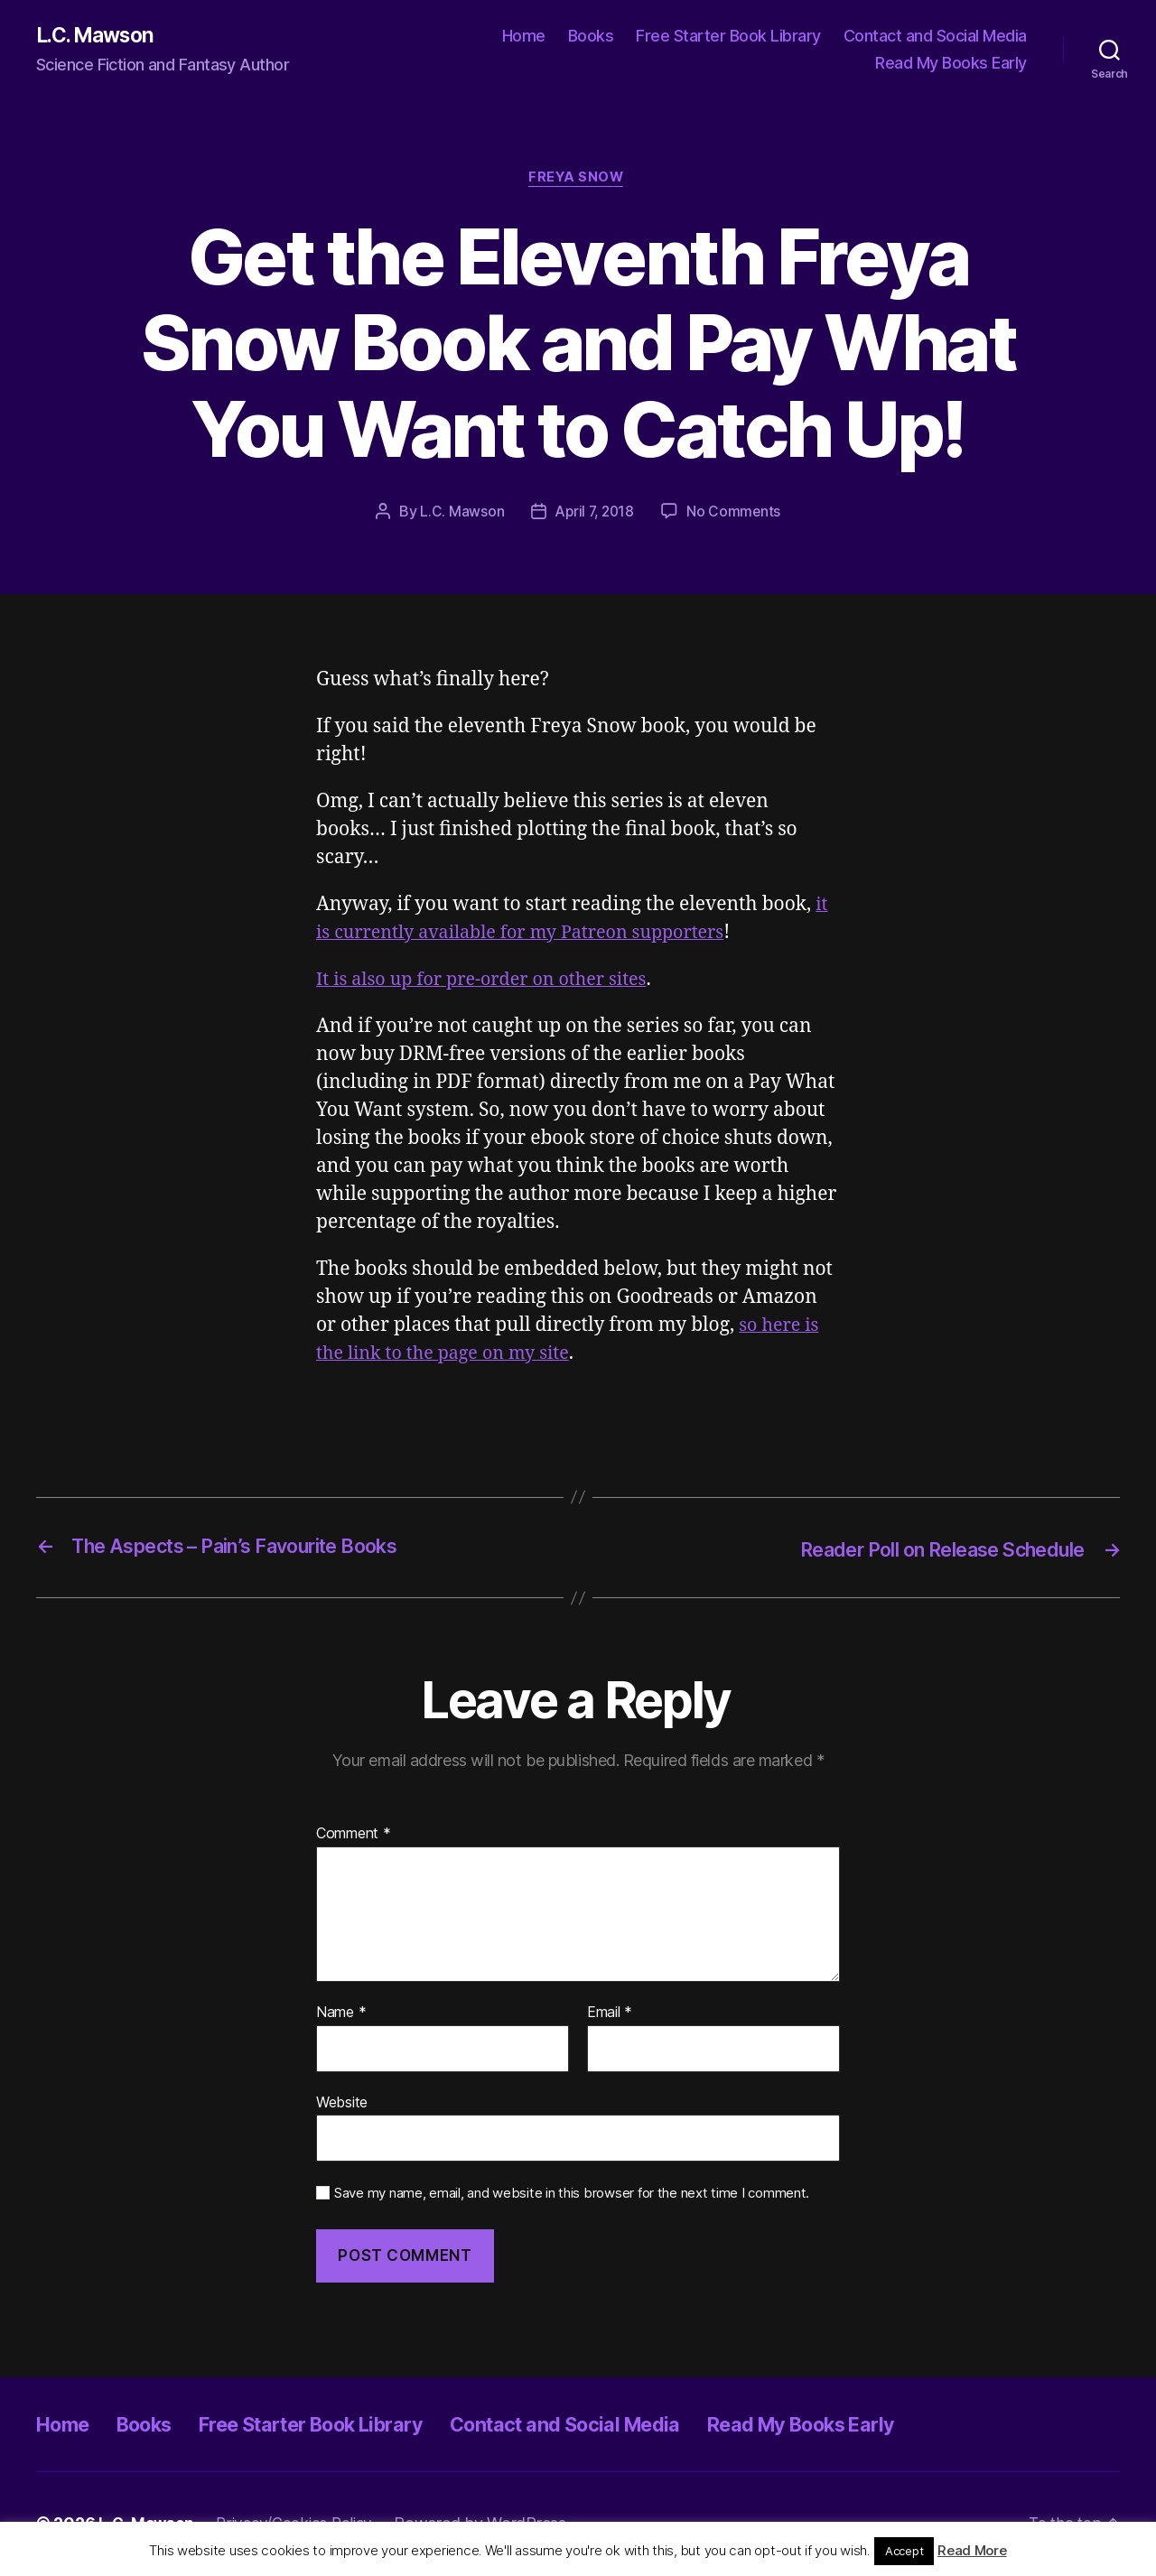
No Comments (735, 515)
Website (342, 2104)
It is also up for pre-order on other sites (491, 983)
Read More (972, 2550)
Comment (353, 1836)
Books (591, 36)
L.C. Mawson (99, 36)
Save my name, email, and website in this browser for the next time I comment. (571, 2196)
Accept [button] (904, 2550)
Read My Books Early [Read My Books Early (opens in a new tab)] (951, 63)
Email (609, 2014)
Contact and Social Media (935, 36)
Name (341, 2014)
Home (523, 36)
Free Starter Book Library (728, 36)
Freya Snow (578, 180)
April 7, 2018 (595, 515)
